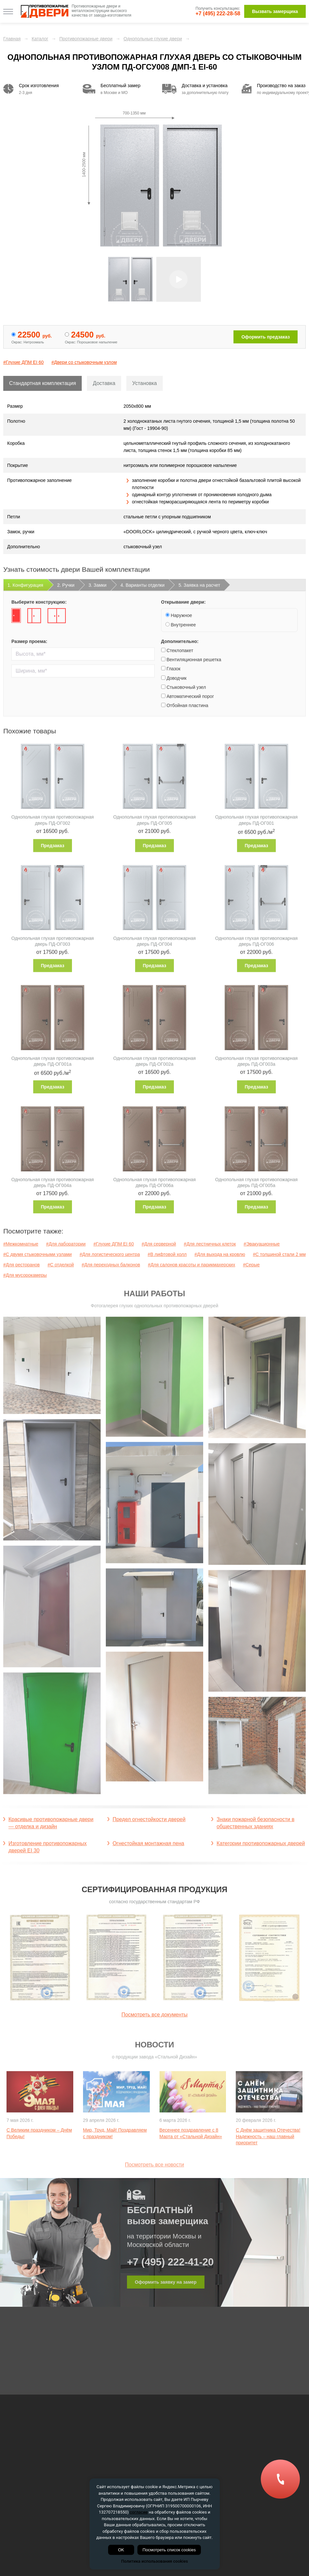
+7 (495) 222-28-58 (218, 13)
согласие (139, 2512)
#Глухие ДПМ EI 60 (23, 362)
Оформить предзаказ (265, 336)
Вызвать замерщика (275, 11)
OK (121, 2549)
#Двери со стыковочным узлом (84, 362)
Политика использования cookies (154, 2561)
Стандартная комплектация (42, 383)
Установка (144, 383)
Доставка (104, 383)
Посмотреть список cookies (169, 2549)
